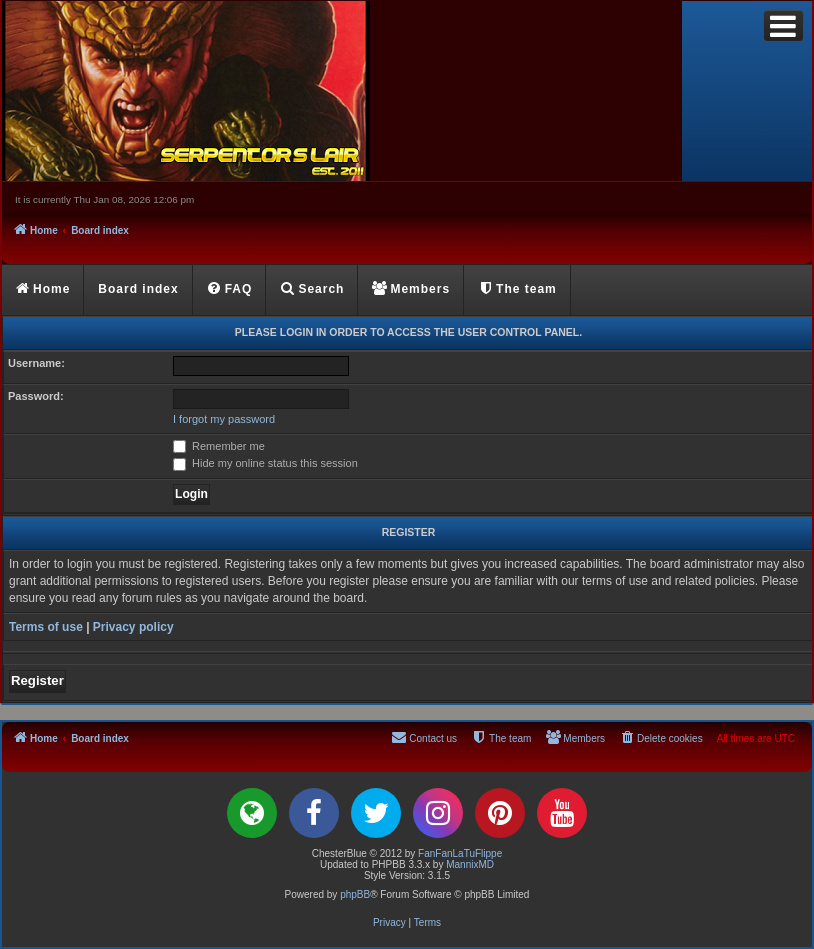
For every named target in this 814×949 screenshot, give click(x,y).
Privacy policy (133, 627)
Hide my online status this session (265, 463)
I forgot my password (224, 419)
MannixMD (470, 864)
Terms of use (46, 627)
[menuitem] (230, 290)
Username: (36, 363)
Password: (36, 396)
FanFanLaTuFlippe (460, 853)
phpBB (355, 894)
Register (37, 680)
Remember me (219, 446)
